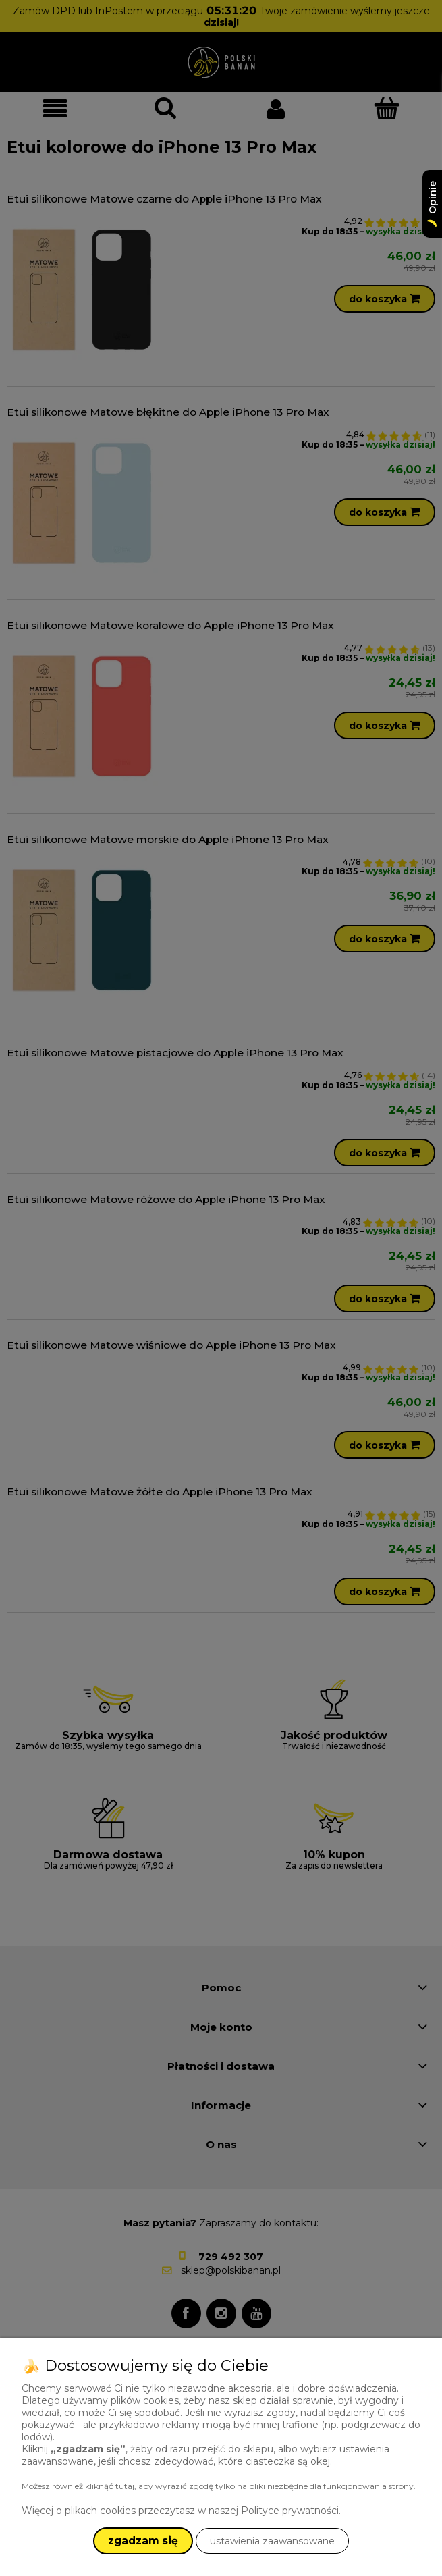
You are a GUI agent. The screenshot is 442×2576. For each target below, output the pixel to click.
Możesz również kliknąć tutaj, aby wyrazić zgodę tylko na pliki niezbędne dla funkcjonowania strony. (219, 2486)
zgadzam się (143, 2540)
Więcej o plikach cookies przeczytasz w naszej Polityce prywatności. (181, 2510)
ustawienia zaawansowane (272, 2541)
